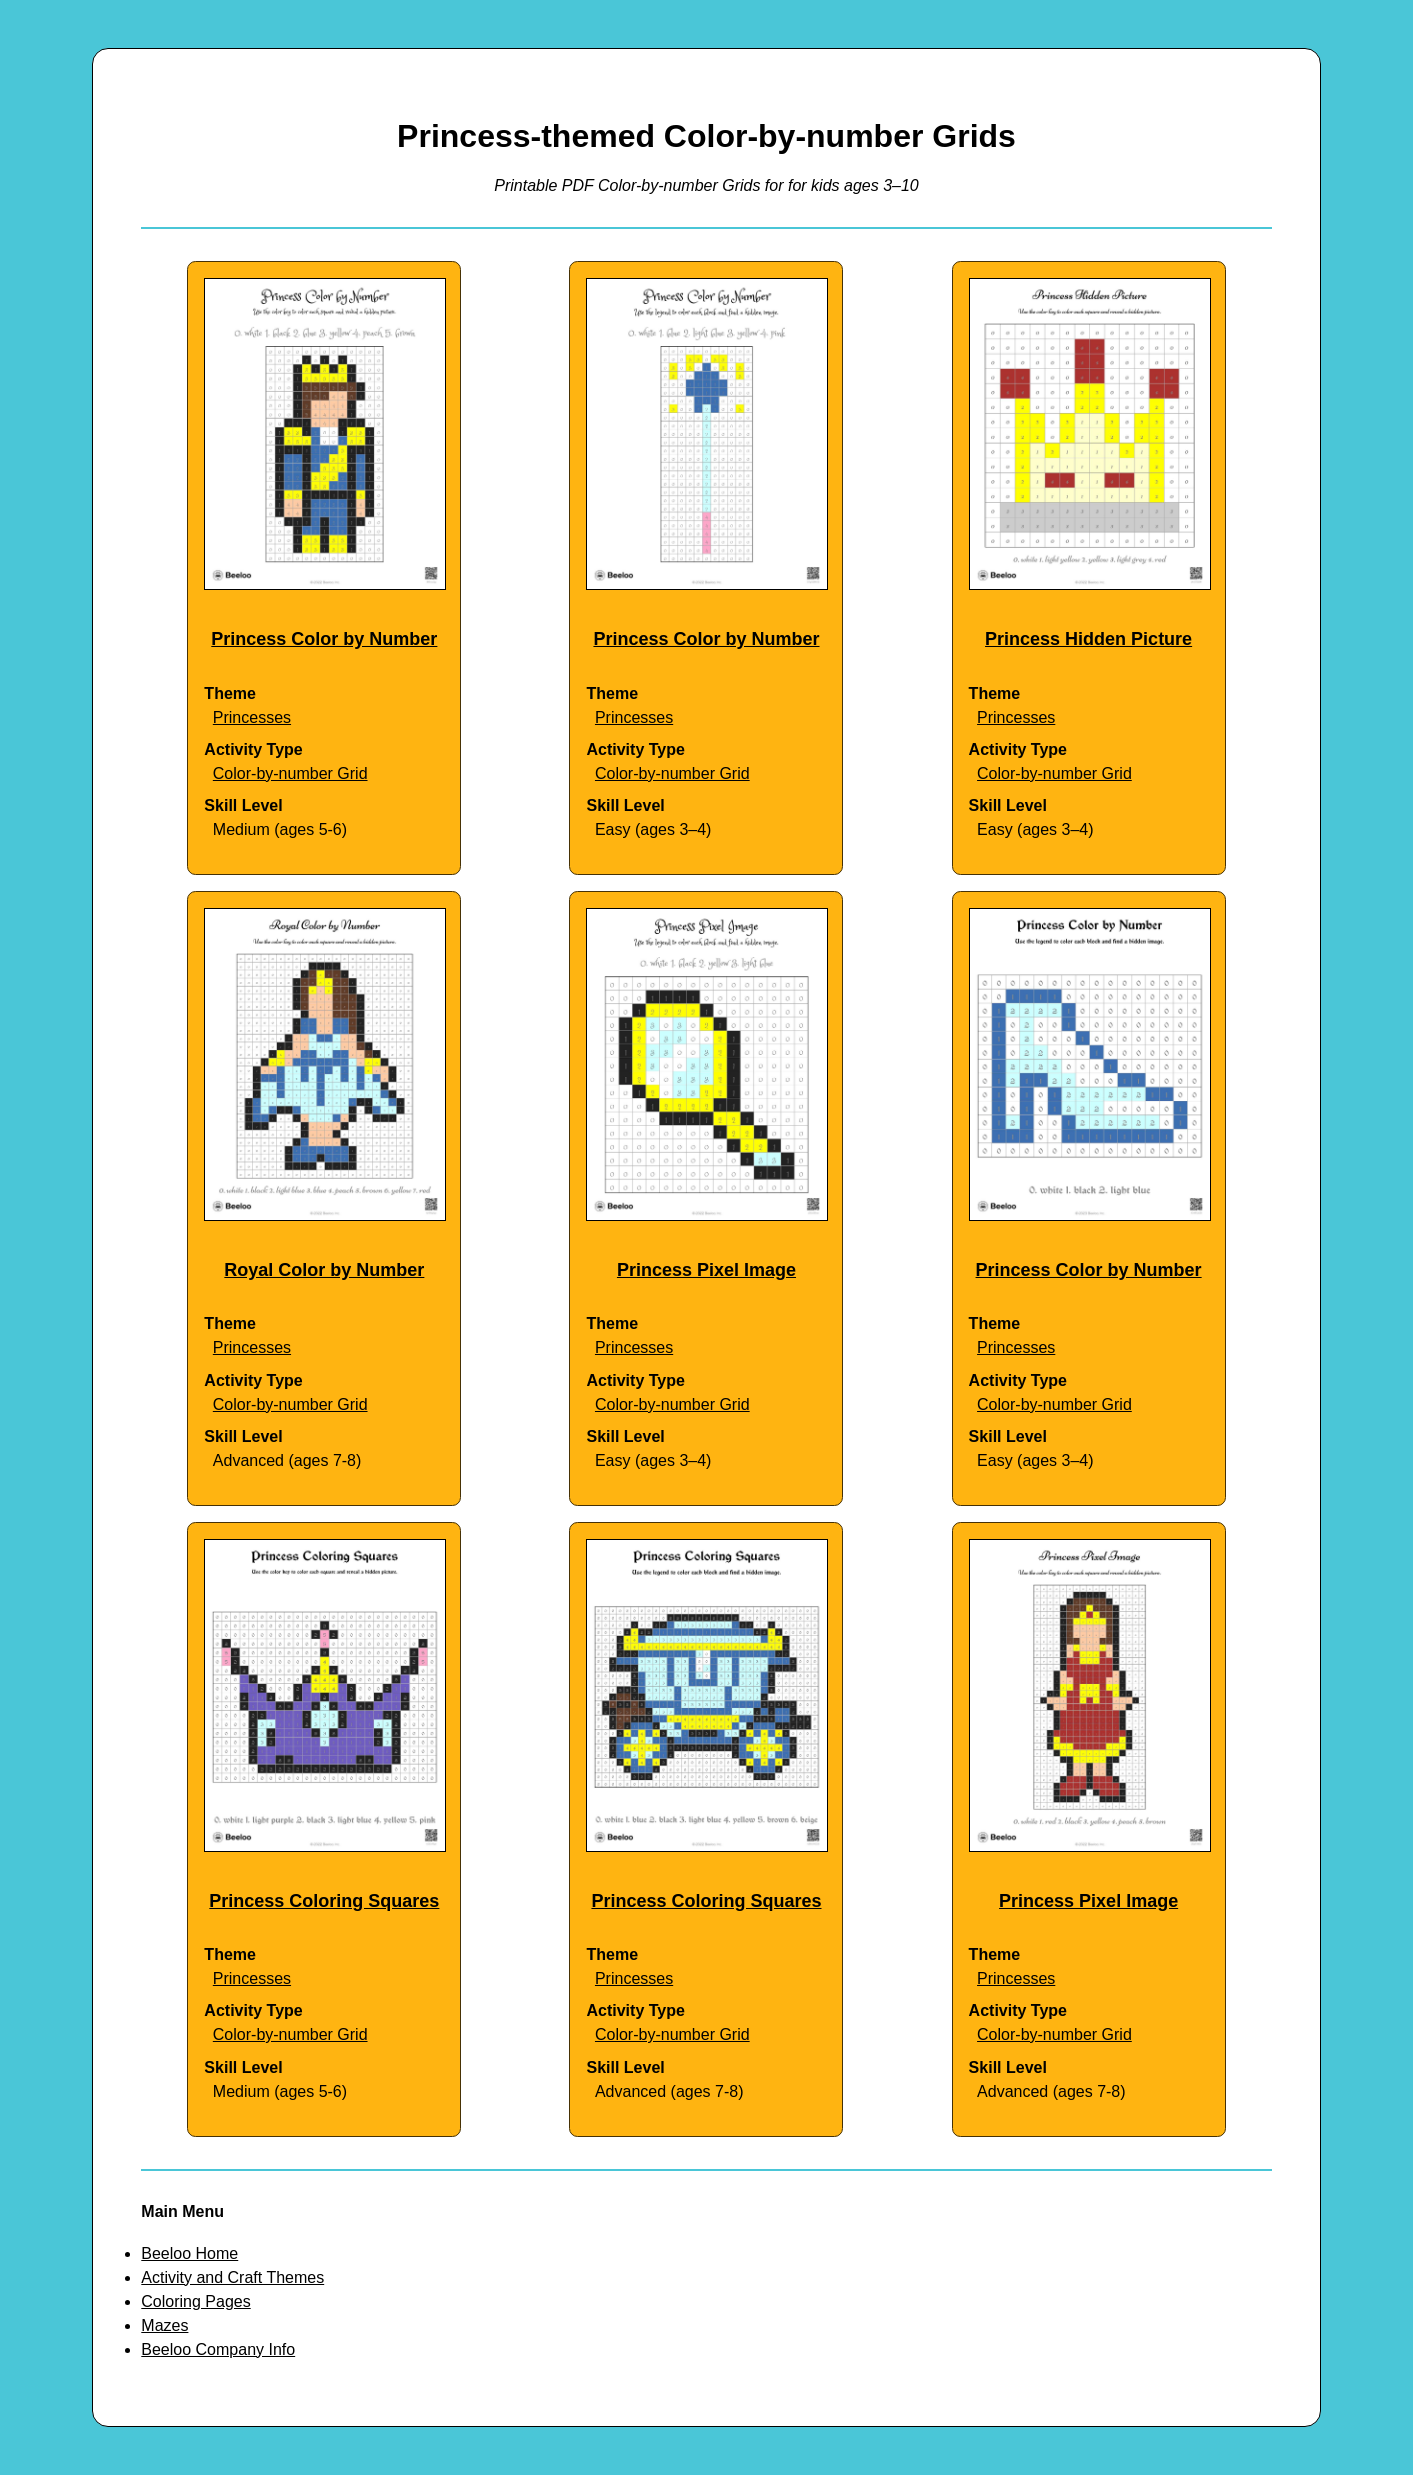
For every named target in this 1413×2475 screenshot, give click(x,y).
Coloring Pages (195, 2301)
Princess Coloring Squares (324, 1901)
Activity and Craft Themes (232, 2277)
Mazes (164, 2325)
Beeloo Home (189, 2253)
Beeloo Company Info (218, 2349)
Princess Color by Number (324, 639)
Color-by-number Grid (290, 773)
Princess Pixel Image (706, 1270)
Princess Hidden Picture (1088, 639)
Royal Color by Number (324, 1270)
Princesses (252, 717)
